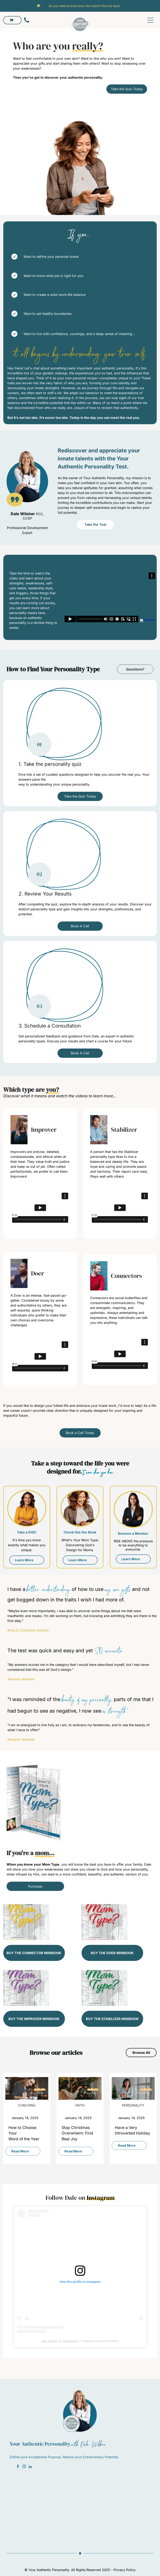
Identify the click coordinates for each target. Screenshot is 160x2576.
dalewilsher (70, 2341)
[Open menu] (150, 20)
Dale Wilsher (49, 2341)
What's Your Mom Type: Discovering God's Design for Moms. (80, 1545)
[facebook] (18, 2467)
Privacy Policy (125, 2570)
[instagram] (24, 2467)
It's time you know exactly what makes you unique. (26, 1545)
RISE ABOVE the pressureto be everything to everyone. (133, 1545)
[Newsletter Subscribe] (80, 2509)
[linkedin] (30, 2467)
